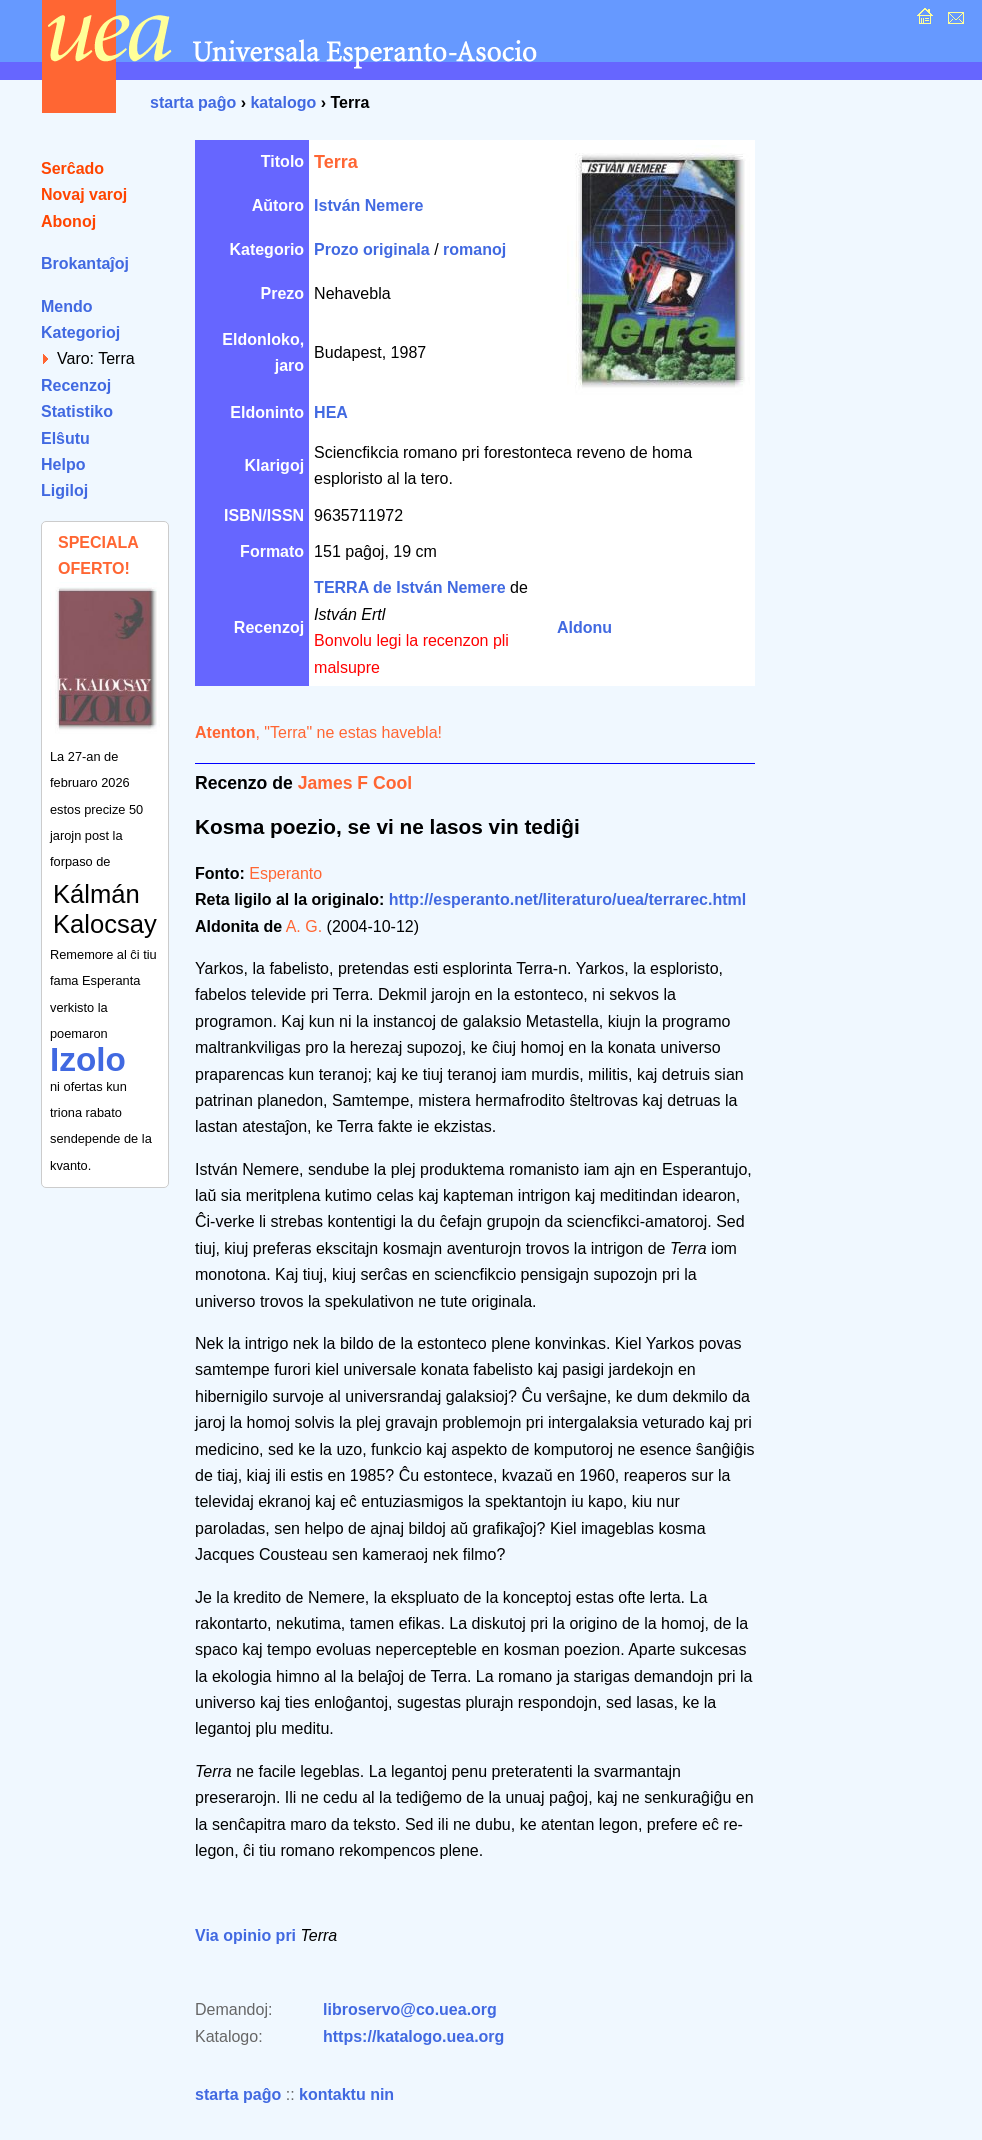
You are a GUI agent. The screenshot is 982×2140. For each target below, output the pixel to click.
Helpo (63, 464)
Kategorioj (80, 332)
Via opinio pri (245, 1935)
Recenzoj (76, 385)
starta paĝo (193, 102)
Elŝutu (65, 438)
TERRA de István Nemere (409, 587)
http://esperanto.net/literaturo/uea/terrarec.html (567, 899)
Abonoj (68, 221)
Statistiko (77, 411)
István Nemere (368, 205)
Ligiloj (64, 490)
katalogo (283, 102)
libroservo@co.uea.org (410, 2009)
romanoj (474, 249)
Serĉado (72, 168)
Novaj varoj (84, 194)
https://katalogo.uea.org (413, 2036)
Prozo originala (372, 249)
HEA (331, 412)
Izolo (88, 1059)
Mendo (67, 306)
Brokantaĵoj (85, 263)
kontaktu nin (346, 2094)
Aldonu (584, 627)
